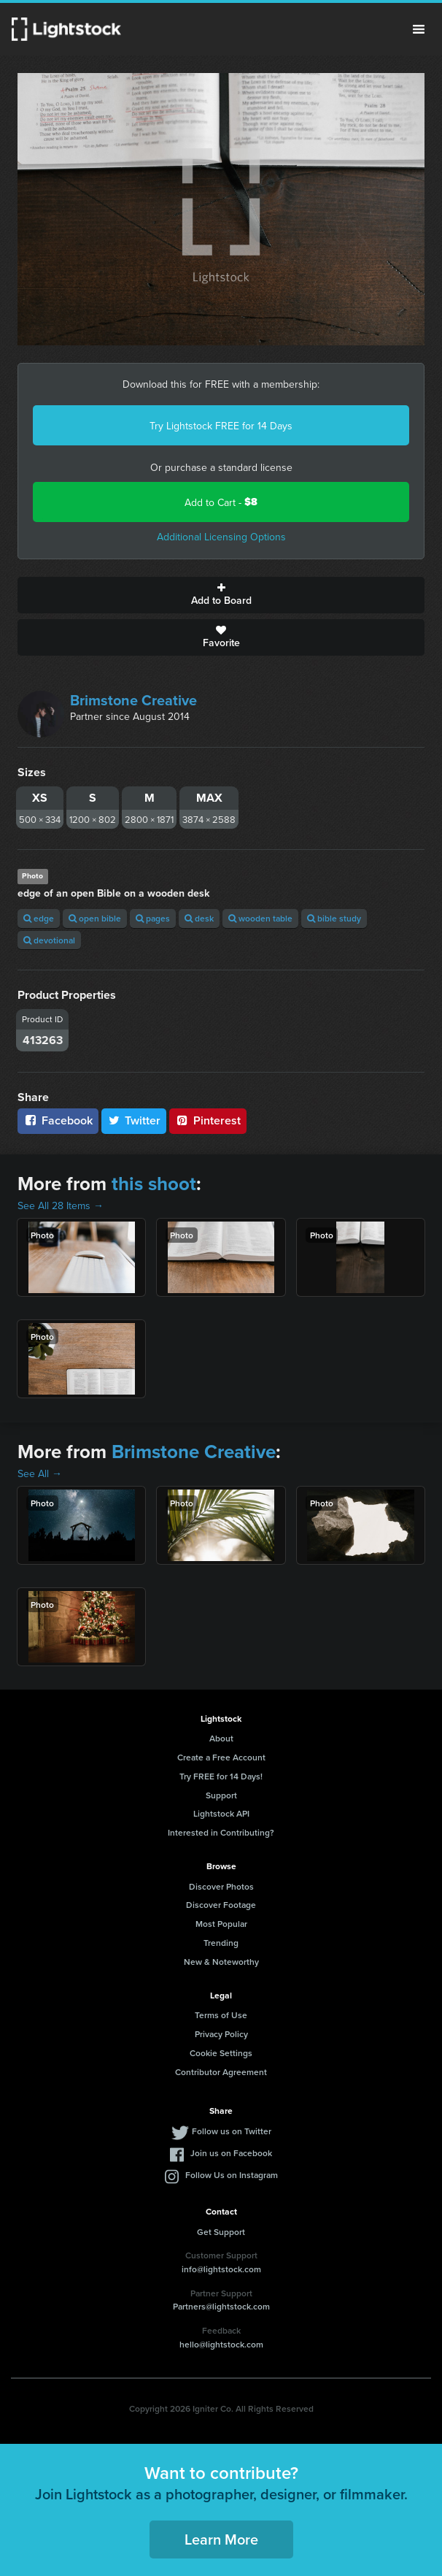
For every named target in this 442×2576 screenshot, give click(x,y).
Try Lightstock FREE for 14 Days (221, 425)
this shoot (154, 1183)
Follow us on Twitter (231, 2131)
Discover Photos (221, 1886)
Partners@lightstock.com (221, 2306)
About (221, 1738)
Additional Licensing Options (221, 536)
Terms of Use (221, 2015)
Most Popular (221, 1923)
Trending (221, 1942)
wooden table (260, 918)
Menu (418, 29)
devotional (49, 940)
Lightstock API (221, 1813)
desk (199, 918)
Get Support (221, 2232)
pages (153, 918)
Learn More (221, 2539)
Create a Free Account (221, 1757)
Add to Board (221, 595)
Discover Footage (221, 1904)
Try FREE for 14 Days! (221, 1776)
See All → (40, 1473)
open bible (95, 918)
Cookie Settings (221, 2053)
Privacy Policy (221, 2034)
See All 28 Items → (61, 1205)
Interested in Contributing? (221, 1832)
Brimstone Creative (133, 699)
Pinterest (208, 1120)
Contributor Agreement (221, 2072)
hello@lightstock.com (221, 2344)
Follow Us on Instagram (231, 2175)
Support (221, 1795)
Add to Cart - (221, 502)
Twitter (134, 1120)
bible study (334, 918)
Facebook (58, 1120)
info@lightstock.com (221, 2269)
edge (38, 918)
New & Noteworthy (221, 1961)
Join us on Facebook (231, 2153)
